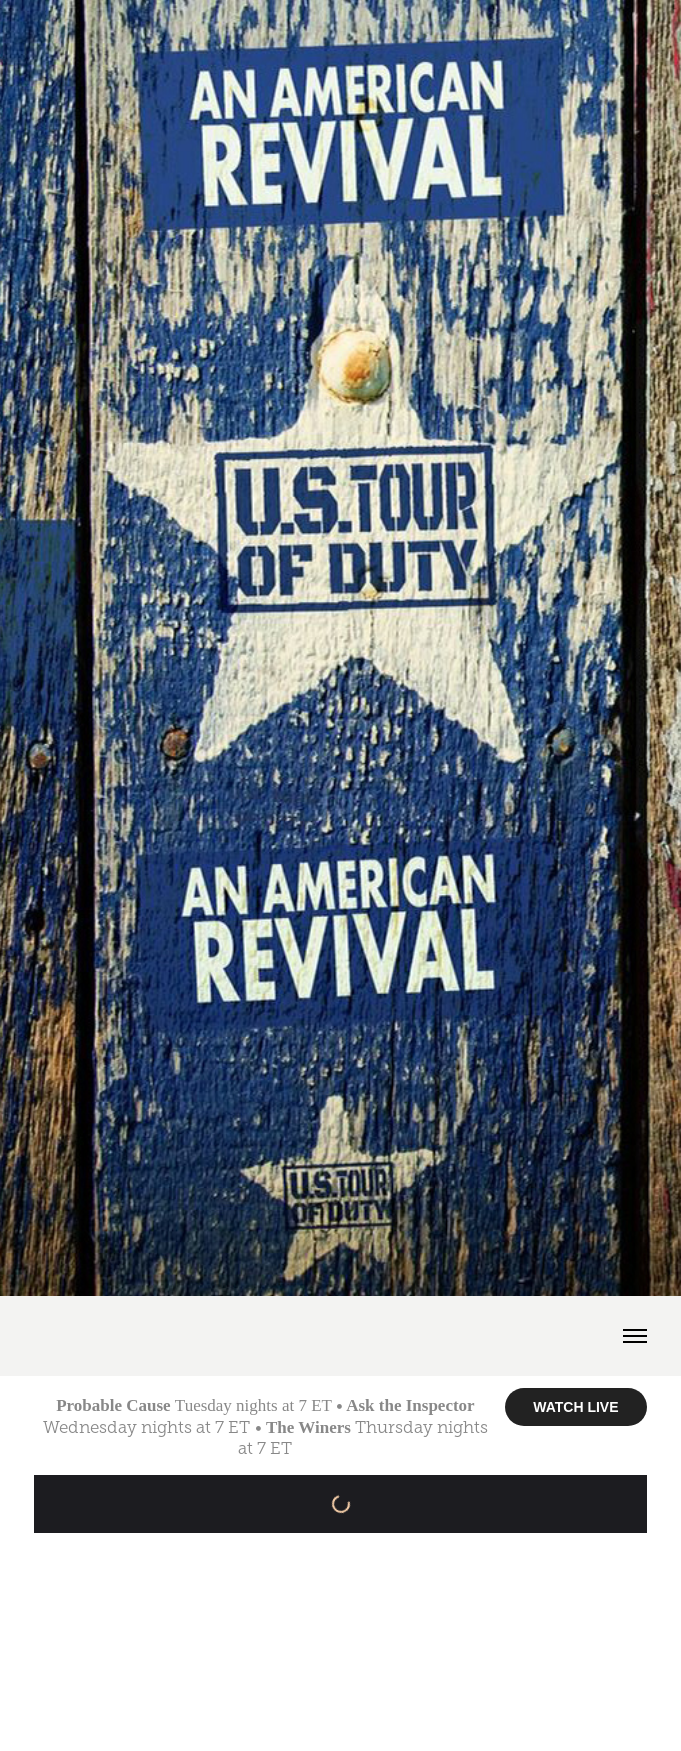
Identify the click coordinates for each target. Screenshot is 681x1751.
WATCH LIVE (575, 1407)
